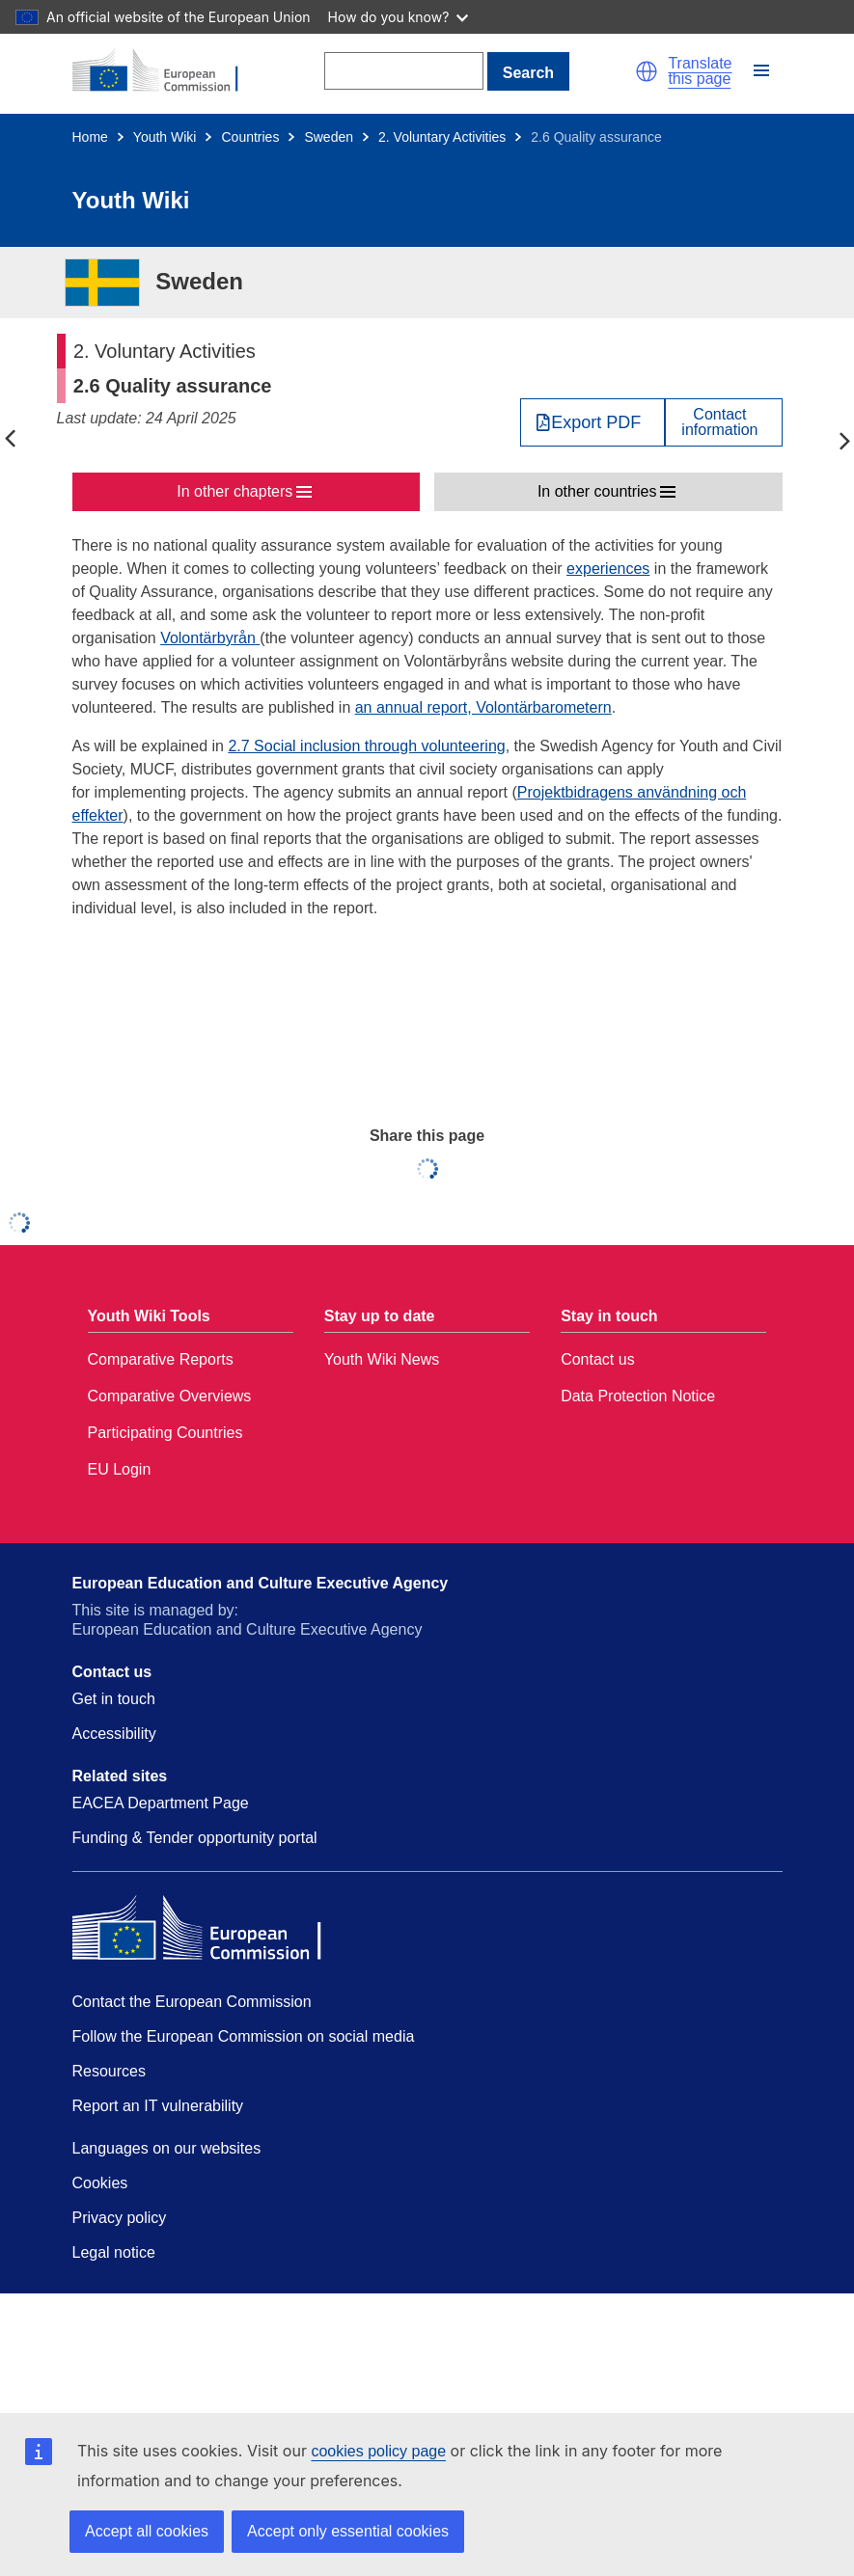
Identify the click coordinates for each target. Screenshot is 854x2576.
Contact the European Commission (192, 2001)
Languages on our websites (167, 2148)
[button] (646, 71)
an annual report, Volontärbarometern (483, 707)
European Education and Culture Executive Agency (260, 1583)
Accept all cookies (146, 2531)
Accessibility (114, 1733)
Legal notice (113, 2252)
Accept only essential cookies (348, 2531)
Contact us (597, 1359)
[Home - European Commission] (166, 71)
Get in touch (113, 1699)
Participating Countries (165, 1432)
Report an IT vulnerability (158, 2106)
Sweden (328, 137)
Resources (109, 2071)
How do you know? (398, 17)
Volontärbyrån (208, 638)
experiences (607, 568)
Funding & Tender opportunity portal (194, 1838)
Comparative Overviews (170, 1396)
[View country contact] (723, 422)
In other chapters (234, 491)
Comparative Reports (161, 1359)
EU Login (120, 1469)
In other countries (597, 491)
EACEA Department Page (160, 1803)
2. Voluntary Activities (442, 137)
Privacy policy (119, 2218)
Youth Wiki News (381, 1359)
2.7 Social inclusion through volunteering (366, 746)
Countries (250, 137)
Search (528, 73)
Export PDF (596, 422)
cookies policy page (378, 2451)
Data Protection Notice (638, 1396)
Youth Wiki (165, 137)
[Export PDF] (593, 422)
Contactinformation (719, 422)
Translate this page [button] (699, 71)
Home (90, 137)
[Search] (403, 71)
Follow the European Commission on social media (243, 2036)
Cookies (100, 2183)
